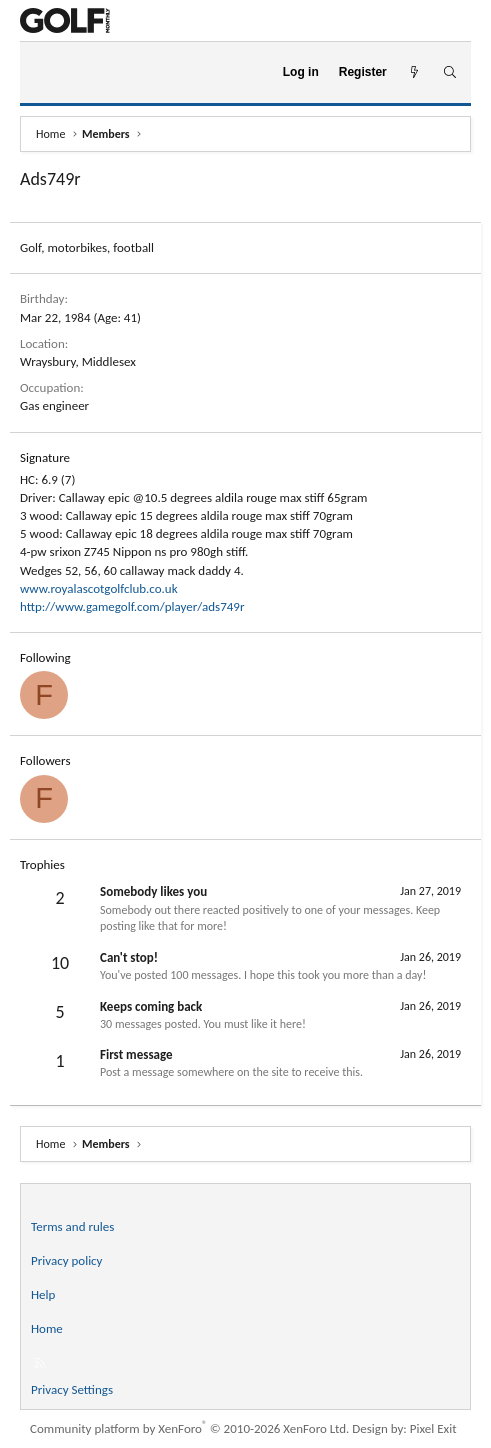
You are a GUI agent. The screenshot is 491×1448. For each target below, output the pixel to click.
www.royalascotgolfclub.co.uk (99, 588)
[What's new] (414, 72)
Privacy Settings (72, 1389)
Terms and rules (72, 1226)
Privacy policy (67, 1260)
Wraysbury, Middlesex (78, 361)
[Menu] (43, 73)
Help (43, 1294)
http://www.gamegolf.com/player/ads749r (132, 606)
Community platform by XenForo (189, 1428)
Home (47, 1328)
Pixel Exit (433, 1428)
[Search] (449, 72)
